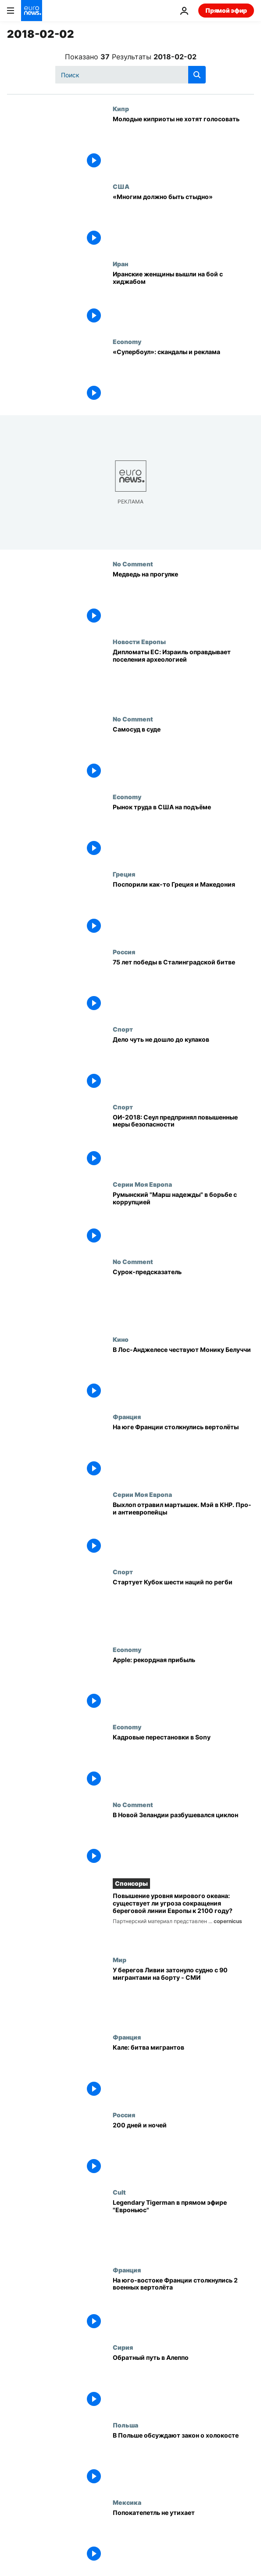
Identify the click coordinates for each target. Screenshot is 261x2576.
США (121, 186)
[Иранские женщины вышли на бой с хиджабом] (183, 299)
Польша (125, 2424)
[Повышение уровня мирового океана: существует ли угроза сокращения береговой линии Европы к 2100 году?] (183, 1918)
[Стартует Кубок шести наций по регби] (183, 1607)
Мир (119, 1959)
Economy (127, 341)
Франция (127, 1416)
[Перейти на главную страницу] (31, 10)
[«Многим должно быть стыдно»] (183, 221)
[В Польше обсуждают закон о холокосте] (183, 2460)
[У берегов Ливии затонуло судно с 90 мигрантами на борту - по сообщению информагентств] (183, 1995)
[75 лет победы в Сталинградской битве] (183, 987)
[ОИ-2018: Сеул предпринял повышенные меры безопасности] (183, 1142)
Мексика (127, 2502)
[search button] (197, 74)
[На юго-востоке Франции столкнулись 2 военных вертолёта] (183, 2305)
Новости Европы (139, 641)
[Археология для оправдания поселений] (183, 677)
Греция (124, 873)
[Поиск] (130, 74)
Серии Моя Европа (142, 1184)
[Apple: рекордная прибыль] (183, 1684)
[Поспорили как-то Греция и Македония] (183, 909)
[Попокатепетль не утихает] (183, 2537)
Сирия (123, 2347)
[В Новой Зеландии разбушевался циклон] (183, 1840)
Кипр (121, 108)
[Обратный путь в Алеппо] (183, 2382)
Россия (124, 951)
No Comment (133, 563)
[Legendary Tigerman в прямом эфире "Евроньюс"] (183, 2227)
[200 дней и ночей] (183, 2150)
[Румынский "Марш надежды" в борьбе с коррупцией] (183, 1219)
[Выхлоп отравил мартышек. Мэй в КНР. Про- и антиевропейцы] (183, 1529)
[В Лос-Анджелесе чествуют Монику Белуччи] (183, 1374)
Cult (119, 2192)
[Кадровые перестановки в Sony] (183, 1762)
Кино (121, 1339)
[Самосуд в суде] (183, 754)
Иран (120, 263)
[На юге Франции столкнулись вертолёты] (183, 1452)
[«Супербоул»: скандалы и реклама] (183, 376)
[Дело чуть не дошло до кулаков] (183, 1064)
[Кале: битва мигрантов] (183, 2072)
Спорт (123, 1029)
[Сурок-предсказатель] (183, 1296)
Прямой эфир (226, 10)
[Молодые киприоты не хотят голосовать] (183, 144)
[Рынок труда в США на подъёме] (183, 832)
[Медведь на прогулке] (183, 599)
